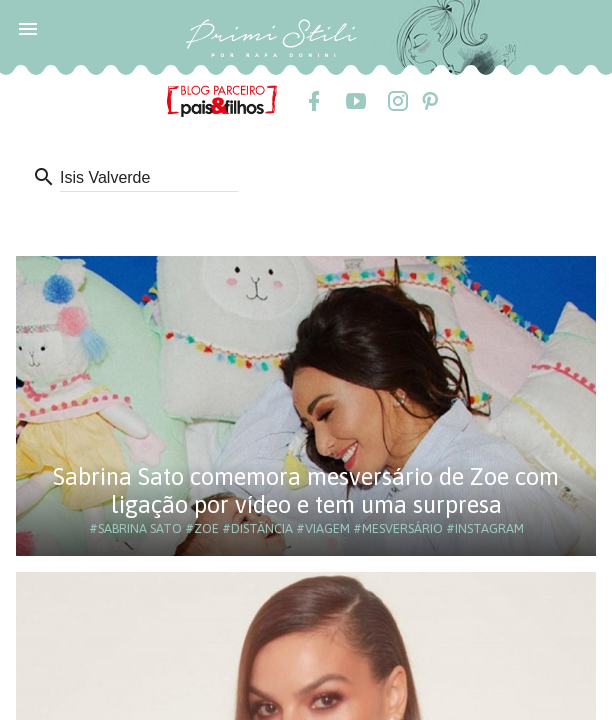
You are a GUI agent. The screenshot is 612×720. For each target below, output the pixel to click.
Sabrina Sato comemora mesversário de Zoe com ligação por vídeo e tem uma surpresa (306, 490)
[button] (28, 28)
